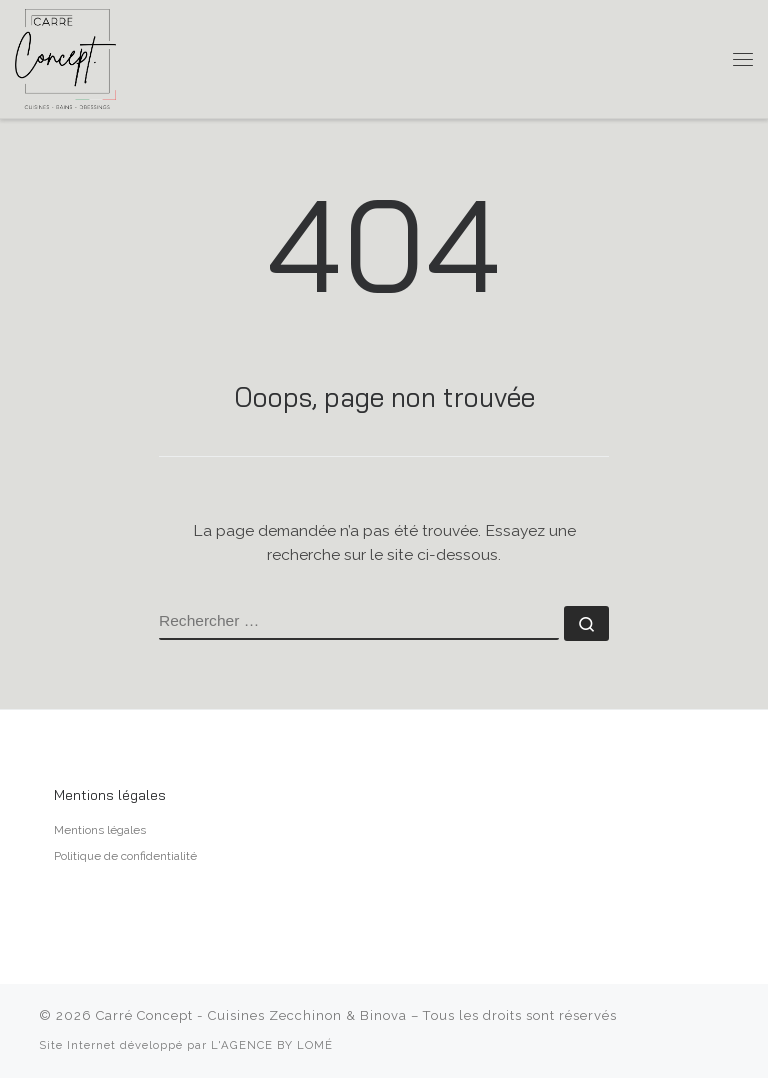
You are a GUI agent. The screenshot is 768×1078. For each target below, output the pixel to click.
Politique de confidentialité (125, 856)
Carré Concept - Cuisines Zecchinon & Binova (251, 1015)
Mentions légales (100, 830)
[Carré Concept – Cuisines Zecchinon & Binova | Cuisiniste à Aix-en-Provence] (65, 57)
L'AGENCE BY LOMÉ (272, 1045)
